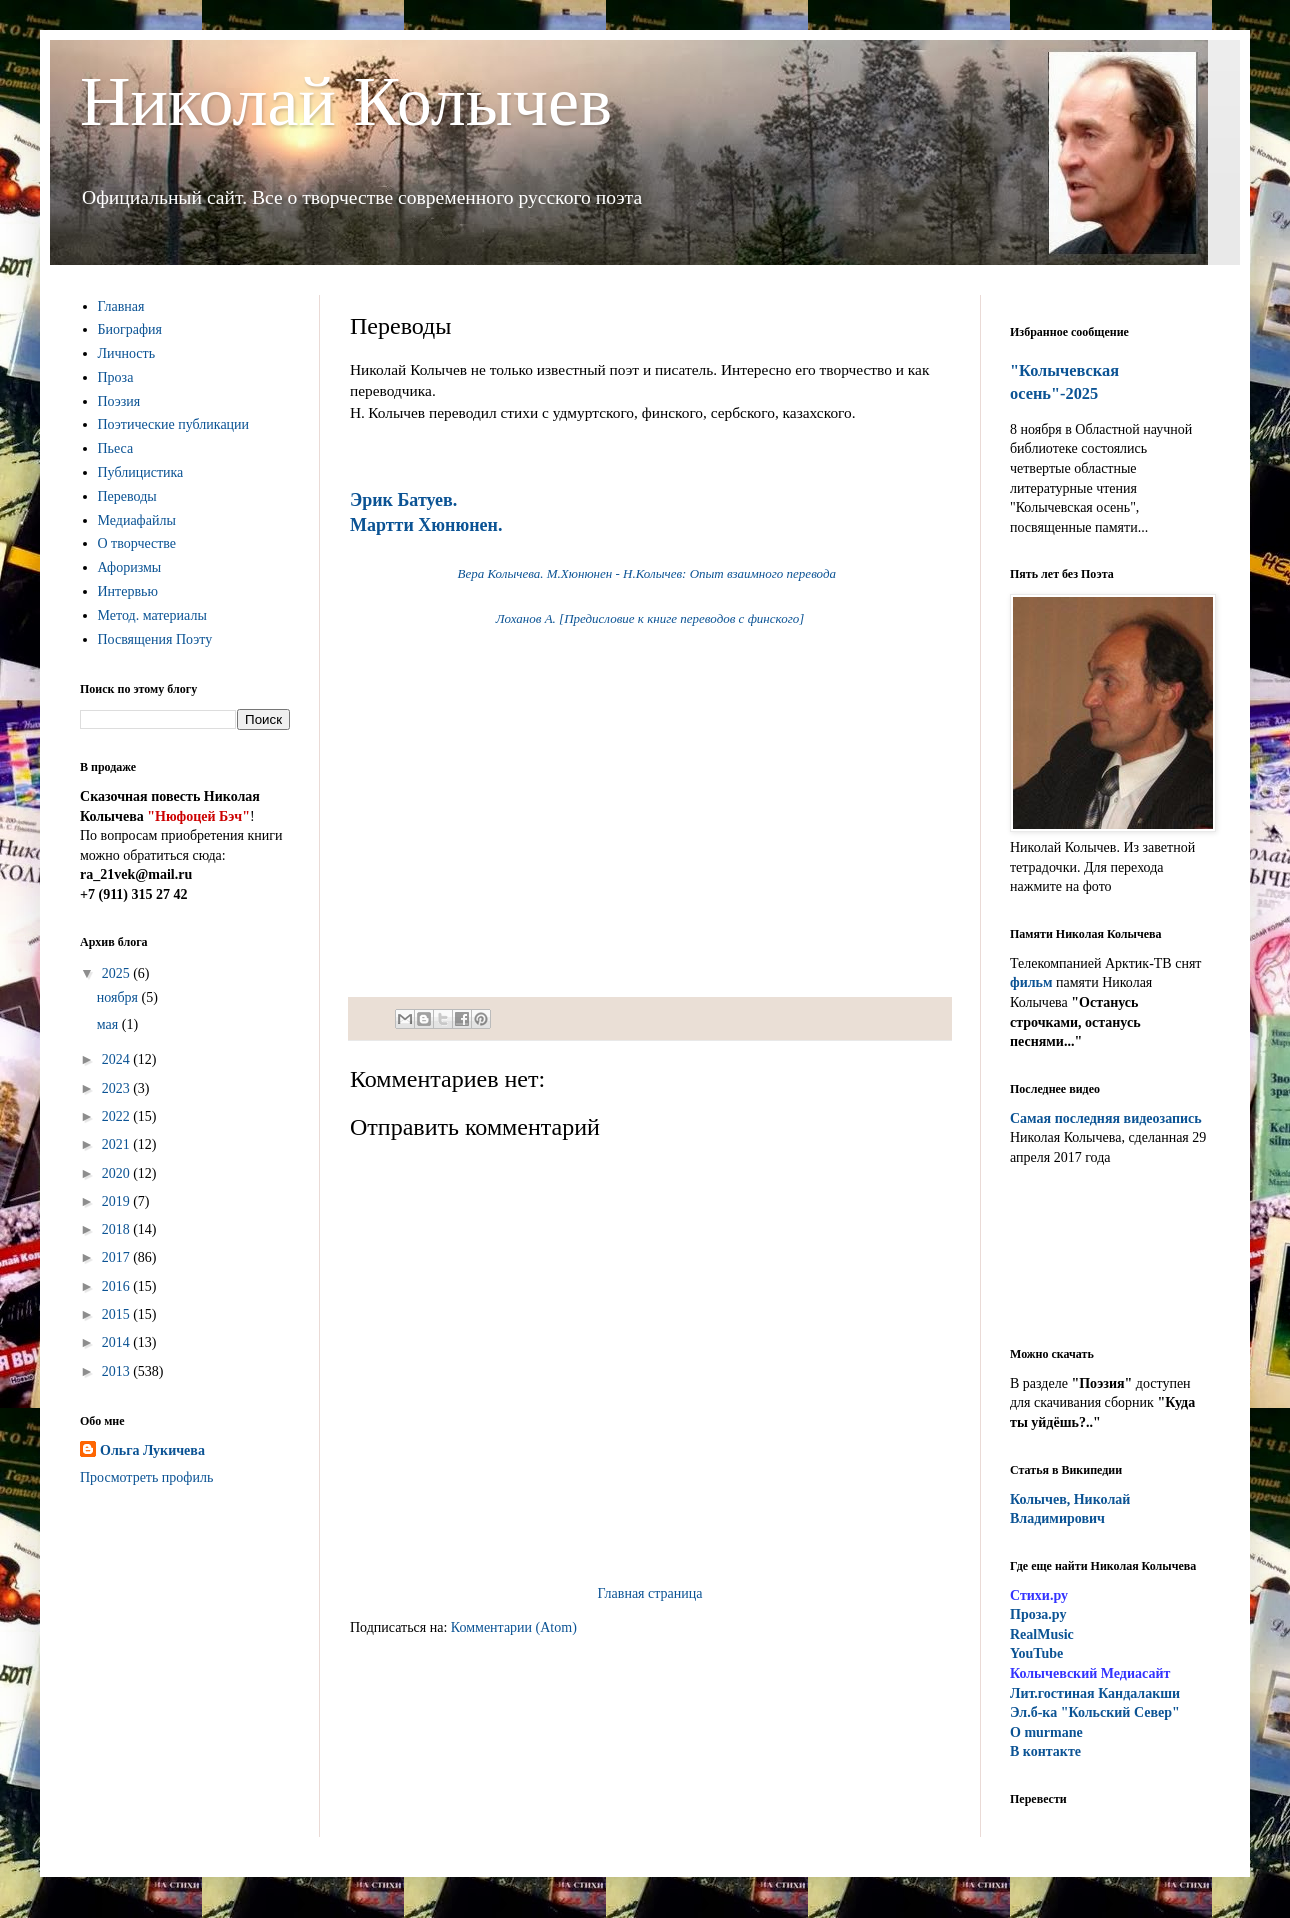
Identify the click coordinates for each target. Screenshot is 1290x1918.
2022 (118, 1116)
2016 (118, 1286)
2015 (118, 1314)
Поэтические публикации (174, 424)
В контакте (1045, 1751)
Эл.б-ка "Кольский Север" (1095, 1712)
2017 (118, 1257)
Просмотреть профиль (146, 1477)
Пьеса (116, 448)
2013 (118, 1371)
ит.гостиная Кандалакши (1095, 1693)
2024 (118, 1059)
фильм (1031, 982)
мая (109, 1024)
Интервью (128, 591)
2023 (118, 1088)
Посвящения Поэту (155, 639)
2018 (118, 1229)
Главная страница (650, 1593)
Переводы (127, 496)
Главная (121, 306)
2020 (118, 1173)
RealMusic (1042, 1634)
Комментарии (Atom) (514, 1627)
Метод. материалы (152, 615)
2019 (118, 1201)
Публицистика (141, 472)
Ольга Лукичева (152, 1450)
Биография (130, 329)
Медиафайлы (137, 520)
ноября (119, 997)
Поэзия (119, 401)
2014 (118, 1342)
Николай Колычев (346, 101)
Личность (127, 353)
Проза (116, 377)
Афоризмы (130, 567)
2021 (118, 1144)
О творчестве (137, 543)
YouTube (1036, 1653)
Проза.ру (1038, 1614)
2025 (118, 973)
